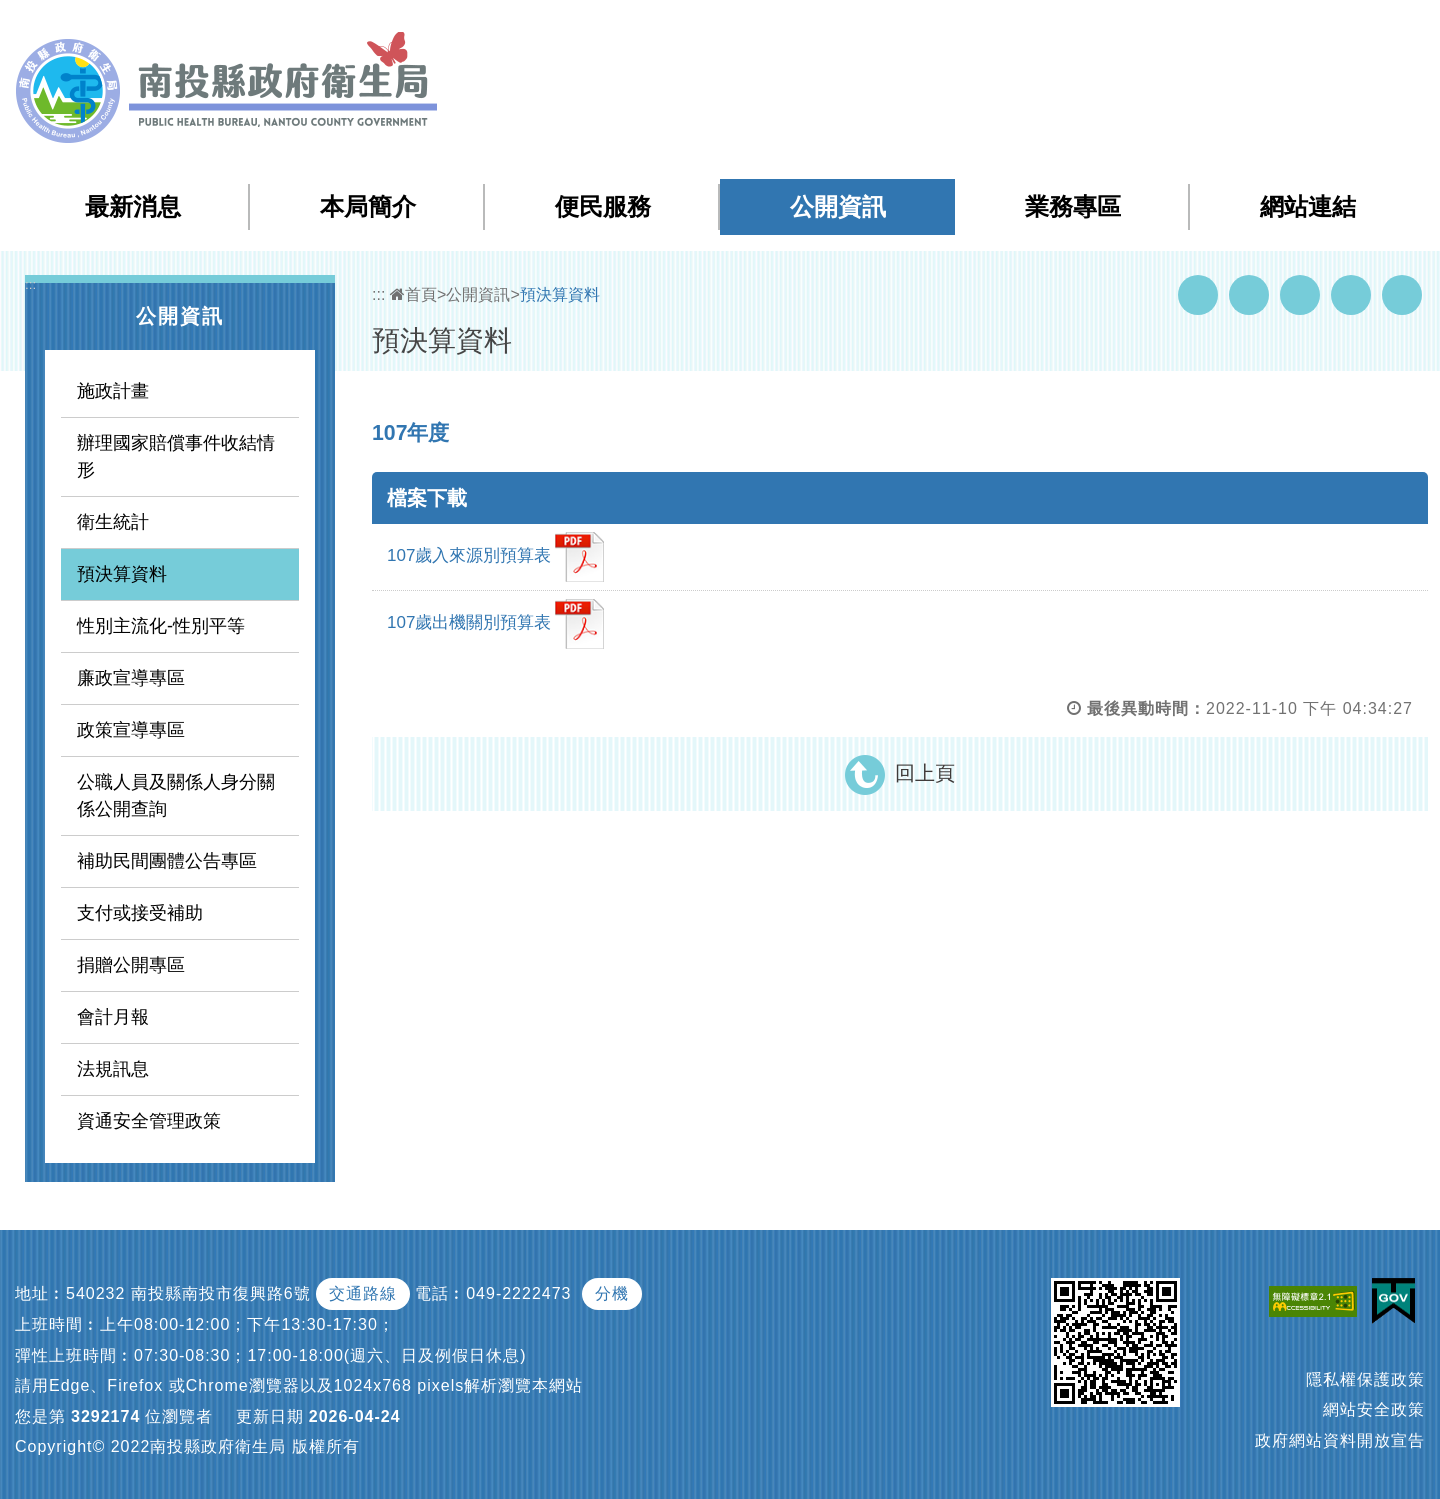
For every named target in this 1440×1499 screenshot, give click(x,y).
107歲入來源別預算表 (495, 557)
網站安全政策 (1374, 1409)
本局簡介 (368, 206)
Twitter (1300, 295)
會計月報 (113, 1017)
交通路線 (363, 1293)
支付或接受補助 (140, 913)
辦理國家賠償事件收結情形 (176, 456)
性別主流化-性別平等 (161, 626)
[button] (1345, 29)
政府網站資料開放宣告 (1340, 1440)
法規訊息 (113, 1069)
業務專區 (1073, 206)
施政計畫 (113, 391)
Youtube (1249, 295)
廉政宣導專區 (131, 678)
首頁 (413, 294)
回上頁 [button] (925, 773)
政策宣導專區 (131, 730)
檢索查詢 (1144, 28)
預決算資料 (122, 574)
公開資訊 (838, 206)
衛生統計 (113, 522)
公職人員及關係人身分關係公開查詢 (176, 795)
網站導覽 (1064, 28)
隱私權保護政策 (1365, 1379)
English (1291, 28)
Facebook (1198, 295)
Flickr (1351, 295)
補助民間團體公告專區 (167, 861)
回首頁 (1221, 28)
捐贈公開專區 (131, 965)
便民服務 (603, 206)
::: (1022, 29)
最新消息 (133, 206)
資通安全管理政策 (149, 1121)
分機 (612, 1293)
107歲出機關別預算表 (495, 624)
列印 (1402, 295)
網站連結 (1308, 206)
